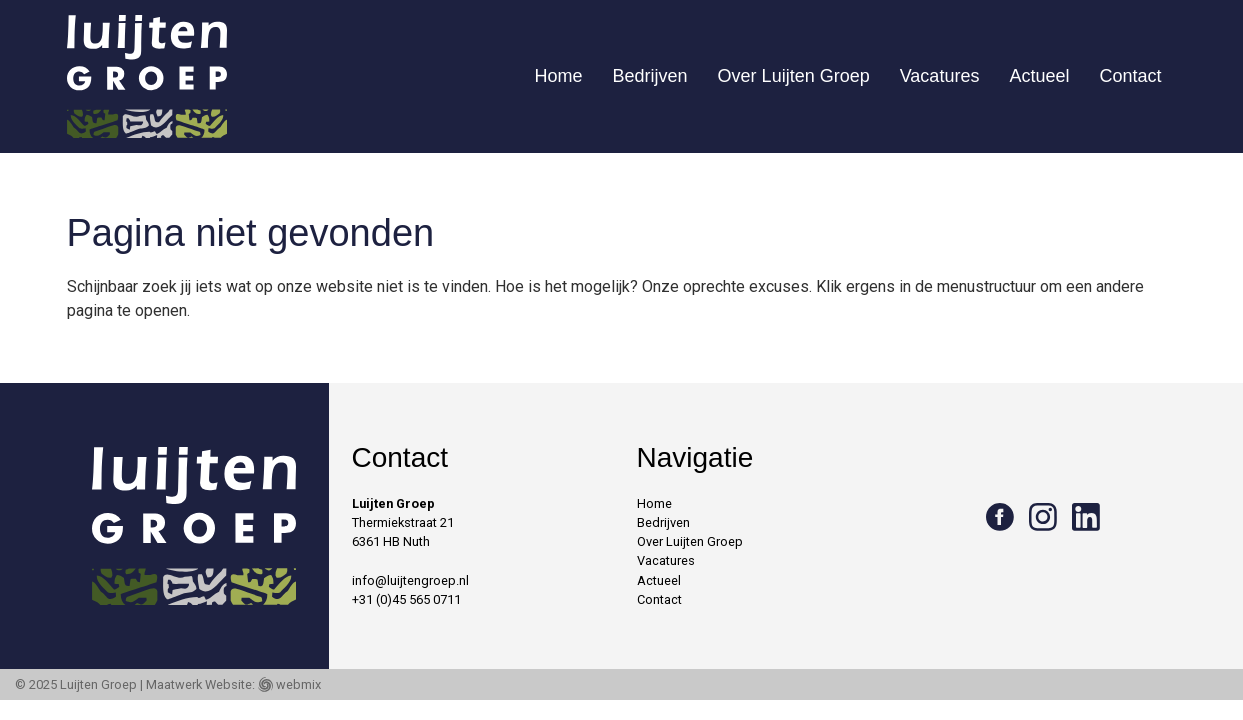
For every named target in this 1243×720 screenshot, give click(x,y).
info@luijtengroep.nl (410, 580)
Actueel (1039, 76)
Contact (1130, 76)
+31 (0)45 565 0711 (406, 599)
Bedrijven (650, 76)
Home (559, 76)
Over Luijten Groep (794, 76)
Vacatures (940, 76)
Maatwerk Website (199, 684)
